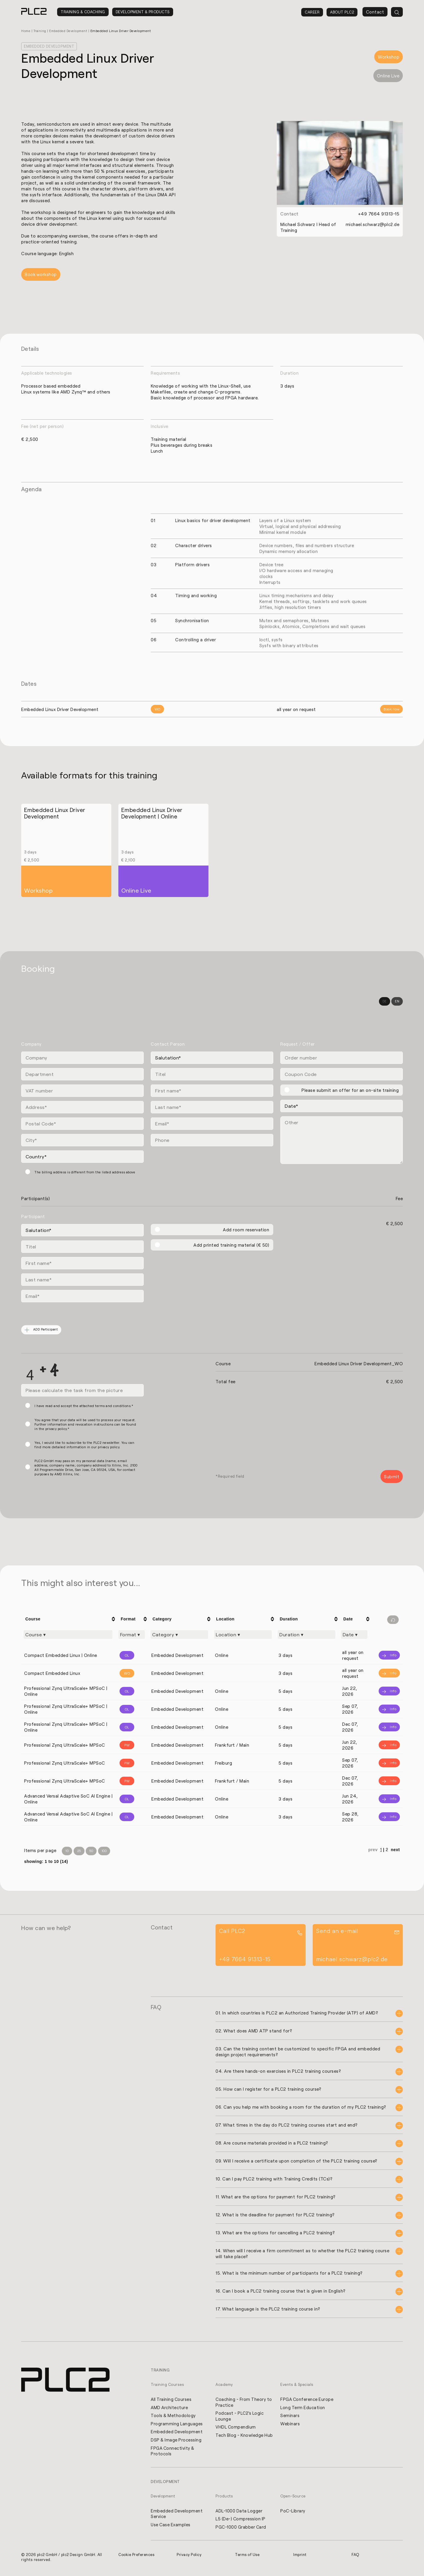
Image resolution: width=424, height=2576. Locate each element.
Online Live (388, 75)
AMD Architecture (170, 2408)
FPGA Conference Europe (307, 2400)
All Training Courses (172, 2400)
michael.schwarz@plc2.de (372, 224)
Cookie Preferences (136, 2556)
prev (373, 1850)
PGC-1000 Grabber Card (241, 2529)
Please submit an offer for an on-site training (350, 1090)
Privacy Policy (189, 2556)
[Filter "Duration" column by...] (306, 1635)
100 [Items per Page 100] (104, 1851)
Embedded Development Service (177, 2515)
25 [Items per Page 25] (79, 1851)
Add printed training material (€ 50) (231, 1245)
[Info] (387, 1655)
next (395, 1850)
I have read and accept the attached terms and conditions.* (83, 1406)
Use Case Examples (171, 2526)
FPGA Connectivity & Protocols (173, 2452)
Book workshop (41, 274)
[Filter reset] (393, 1620)
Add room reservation (246, 1230)
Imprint (300, 2556)
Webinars (290, 2424)
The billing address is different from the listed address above (84, 1172)
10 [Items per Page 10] (67, 1851)
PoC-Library (293, 2512)
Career (312, 12)
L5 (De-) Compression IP (241, 2520)
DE (384, 1002)
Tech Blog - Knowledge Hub (240, 2439)
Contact (375, 11)
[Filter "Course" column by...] (68, 1635)
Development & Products (143, 11)
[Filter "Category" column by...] (179, 1635)
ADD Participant (42, 1330)
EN (397, 1002)
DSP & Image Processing (176, 2441)
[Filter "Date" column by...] (354, 1635)
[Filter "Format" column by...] (131, 1635)
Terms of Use (247, 2556)
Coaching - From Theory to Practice (241, 2403)
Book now (391, 709)
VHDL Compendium (236, 2428)
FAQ (355, 2556)
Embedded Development (71, 31)
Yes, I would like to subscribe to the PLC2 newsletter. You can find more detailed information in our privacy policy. (84, 1445)
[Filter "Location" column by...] (243, 1635)
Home (26, 31)
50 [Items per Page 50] (91, 1851)
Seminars (289, 2416)
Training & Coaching (83, 11)
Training (41, 31)
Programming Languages (177, 2424)
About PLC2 (342, 12)
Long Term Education (303, 2408)
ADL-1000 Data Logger (239, 2512)
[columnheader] (69, 1619)
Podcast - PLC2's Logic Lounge (240, 2417)
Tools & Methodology (173, 2416)
